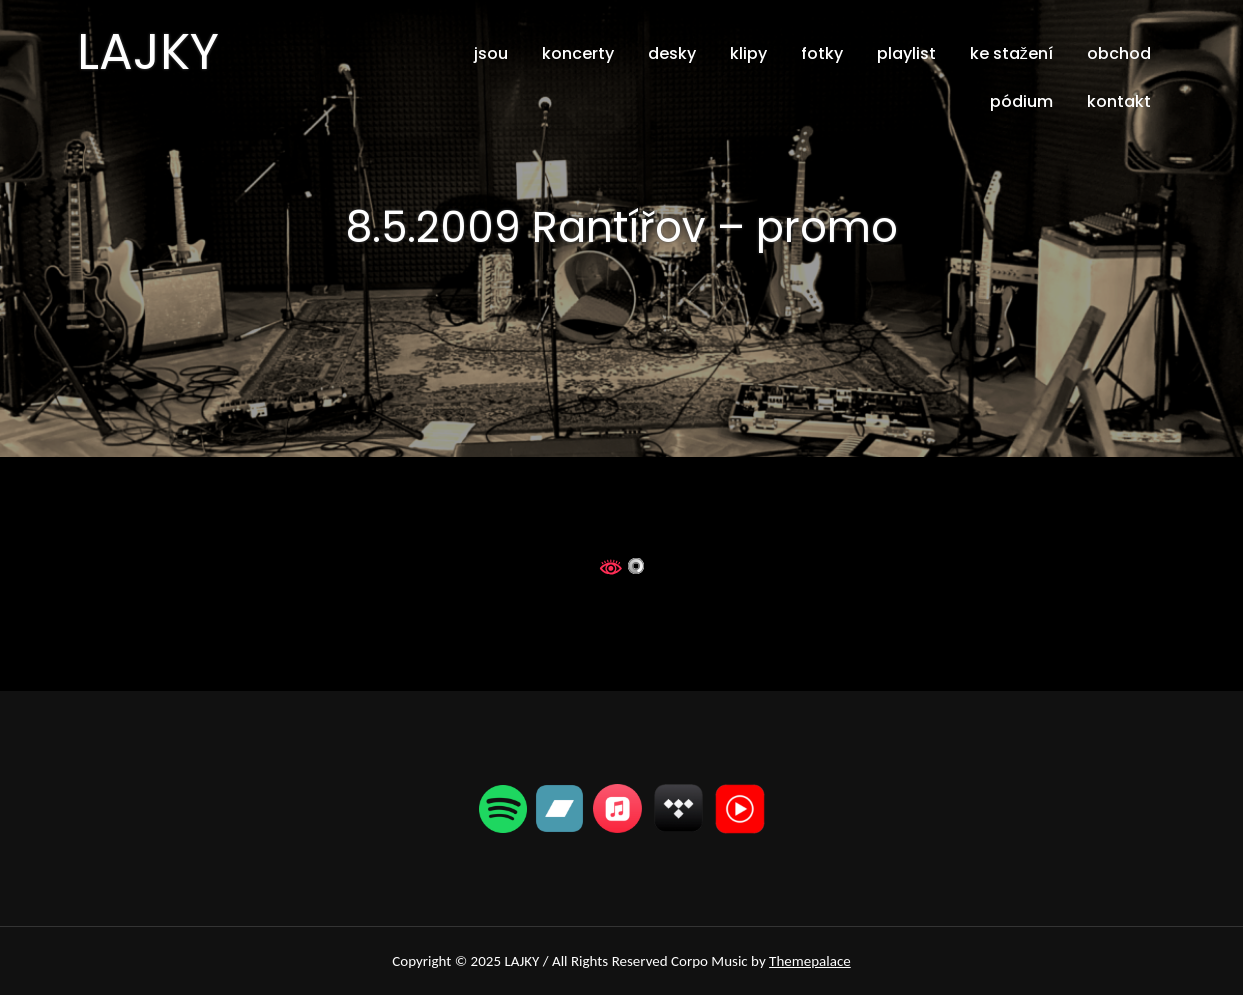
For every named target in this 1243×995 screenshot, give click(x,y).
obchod (1119, 53)
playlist (906, 53)
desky (672, 53)
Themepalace (810, 961)
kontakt (1119, 101)
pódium (1021, 101)
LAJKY (148, 52)
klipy (748, 53)
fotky (822, 53)
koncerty (578, 53)
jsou (491, 53)
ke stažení (1011, 53)
